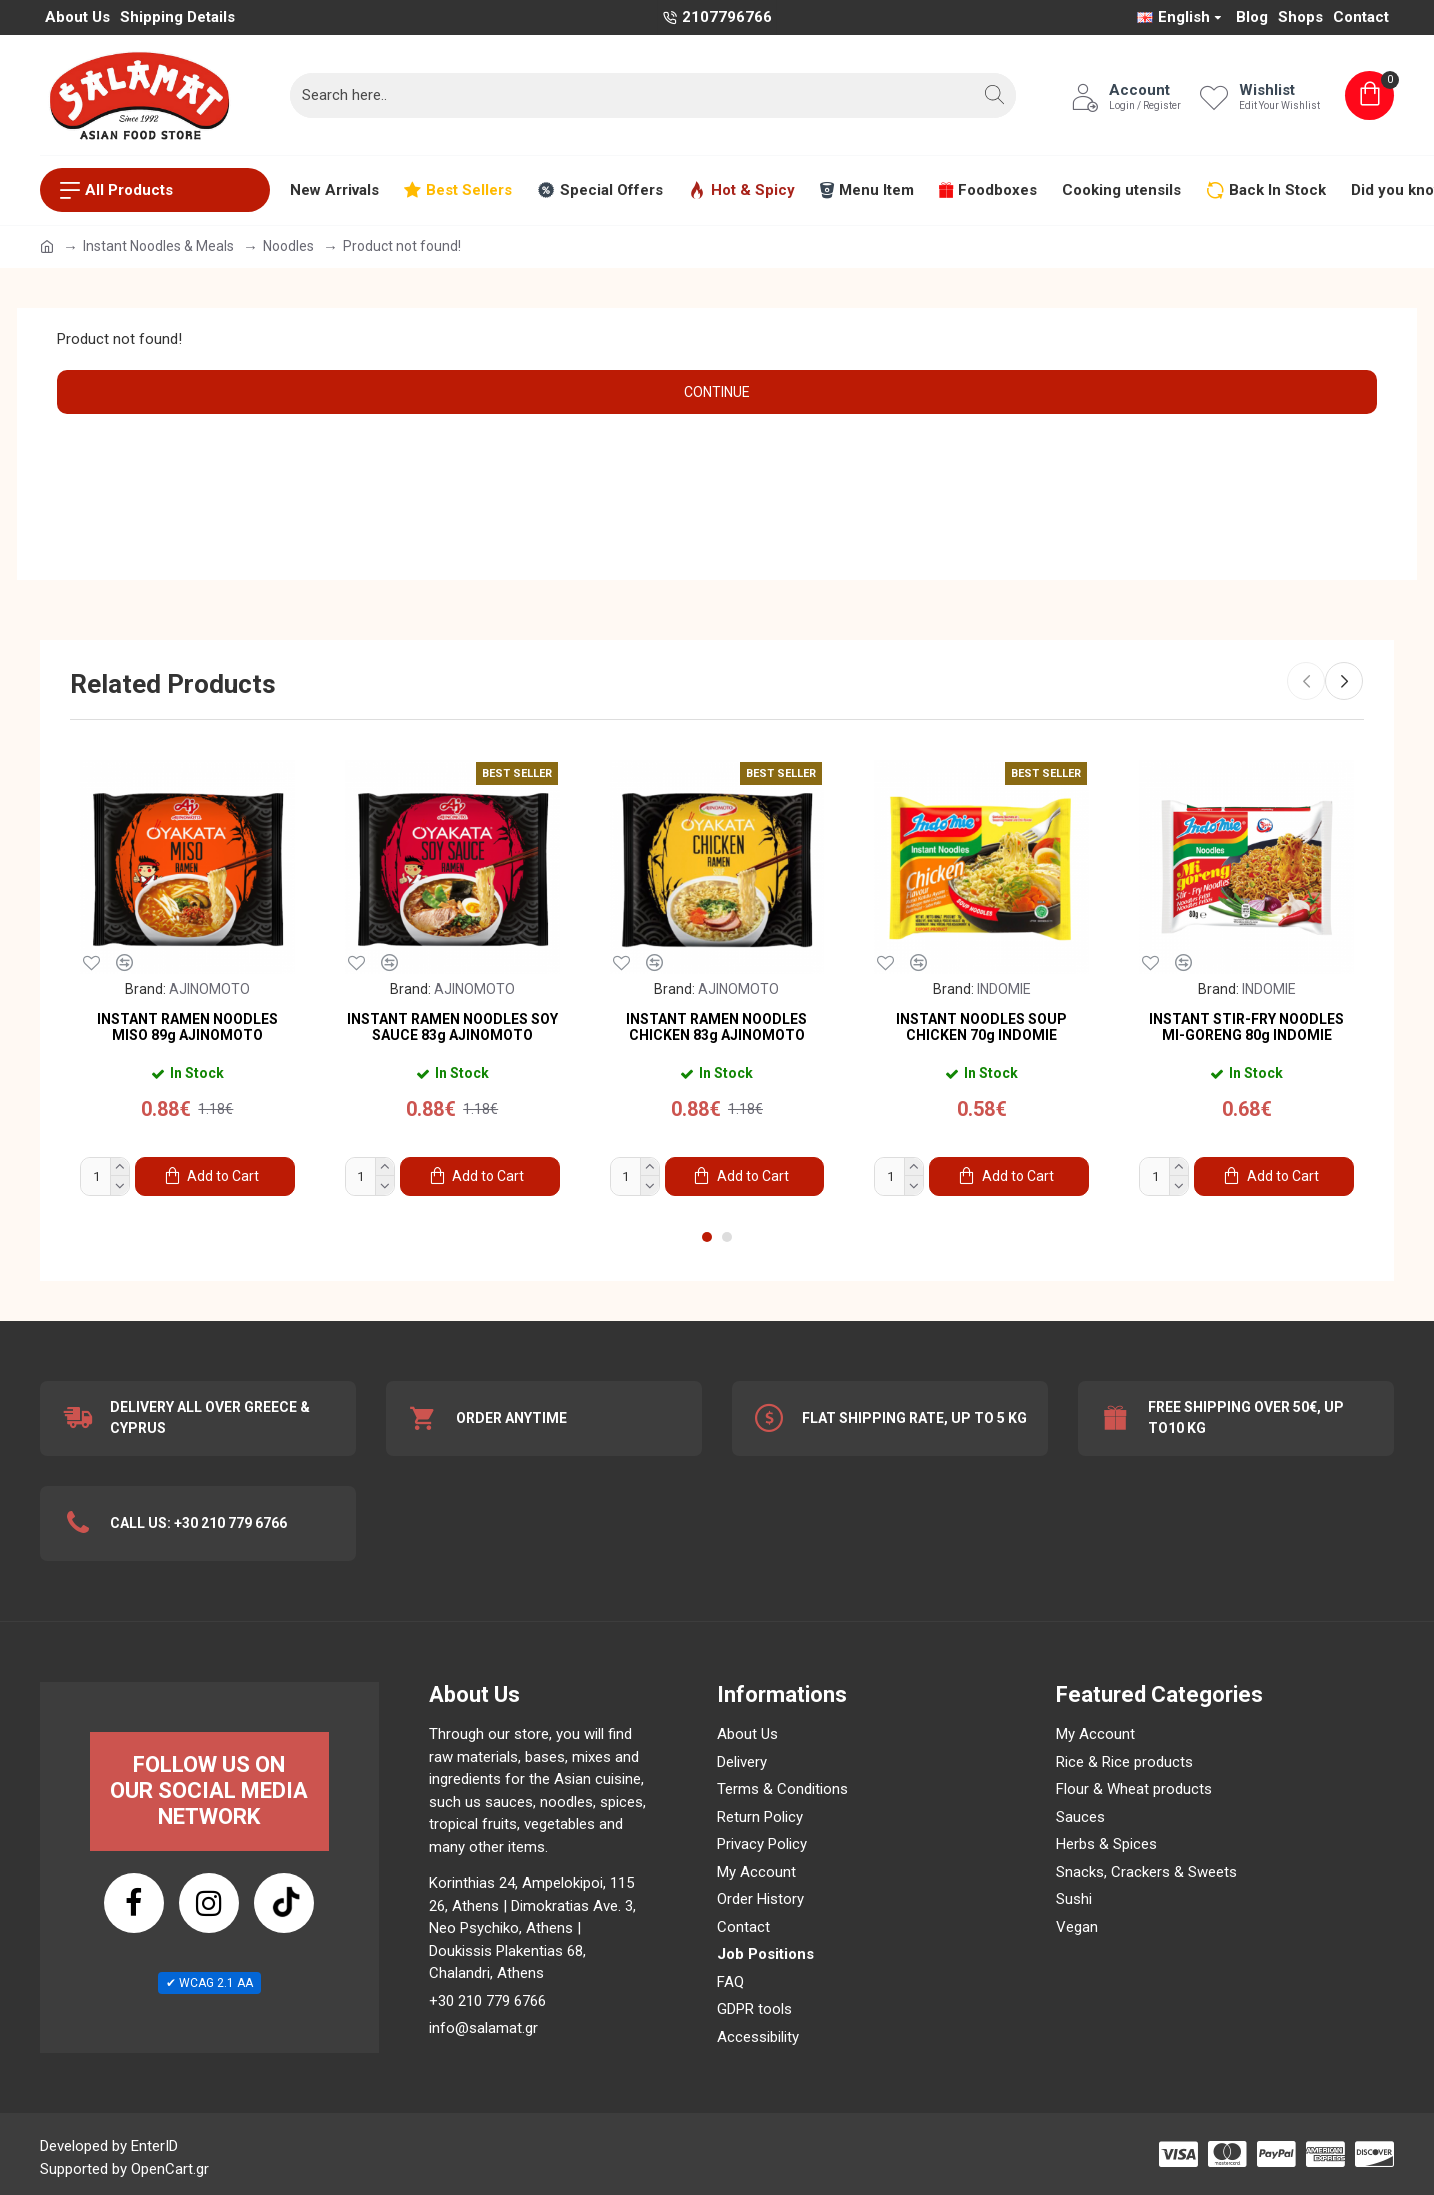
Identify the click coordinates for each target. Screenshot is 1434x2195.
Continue (717, 392)
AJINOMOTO (209, 989)
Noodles (288, 246)
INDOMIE (1004, 989)
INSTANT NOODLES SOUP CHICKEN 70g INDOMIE (981, 1027)
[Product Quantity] (105, 1176)
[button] (995, 95)
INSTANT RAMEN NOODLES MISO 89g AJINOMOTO (187, 1027)
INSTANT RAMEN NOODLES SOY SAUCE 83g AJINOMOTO (452, 1027)
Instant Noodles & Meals (158, 246)
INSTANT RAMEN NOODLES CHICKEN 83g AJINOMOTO (716, 1027)
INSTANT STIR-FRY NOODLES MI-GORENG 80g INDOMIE (1246, 1027)
